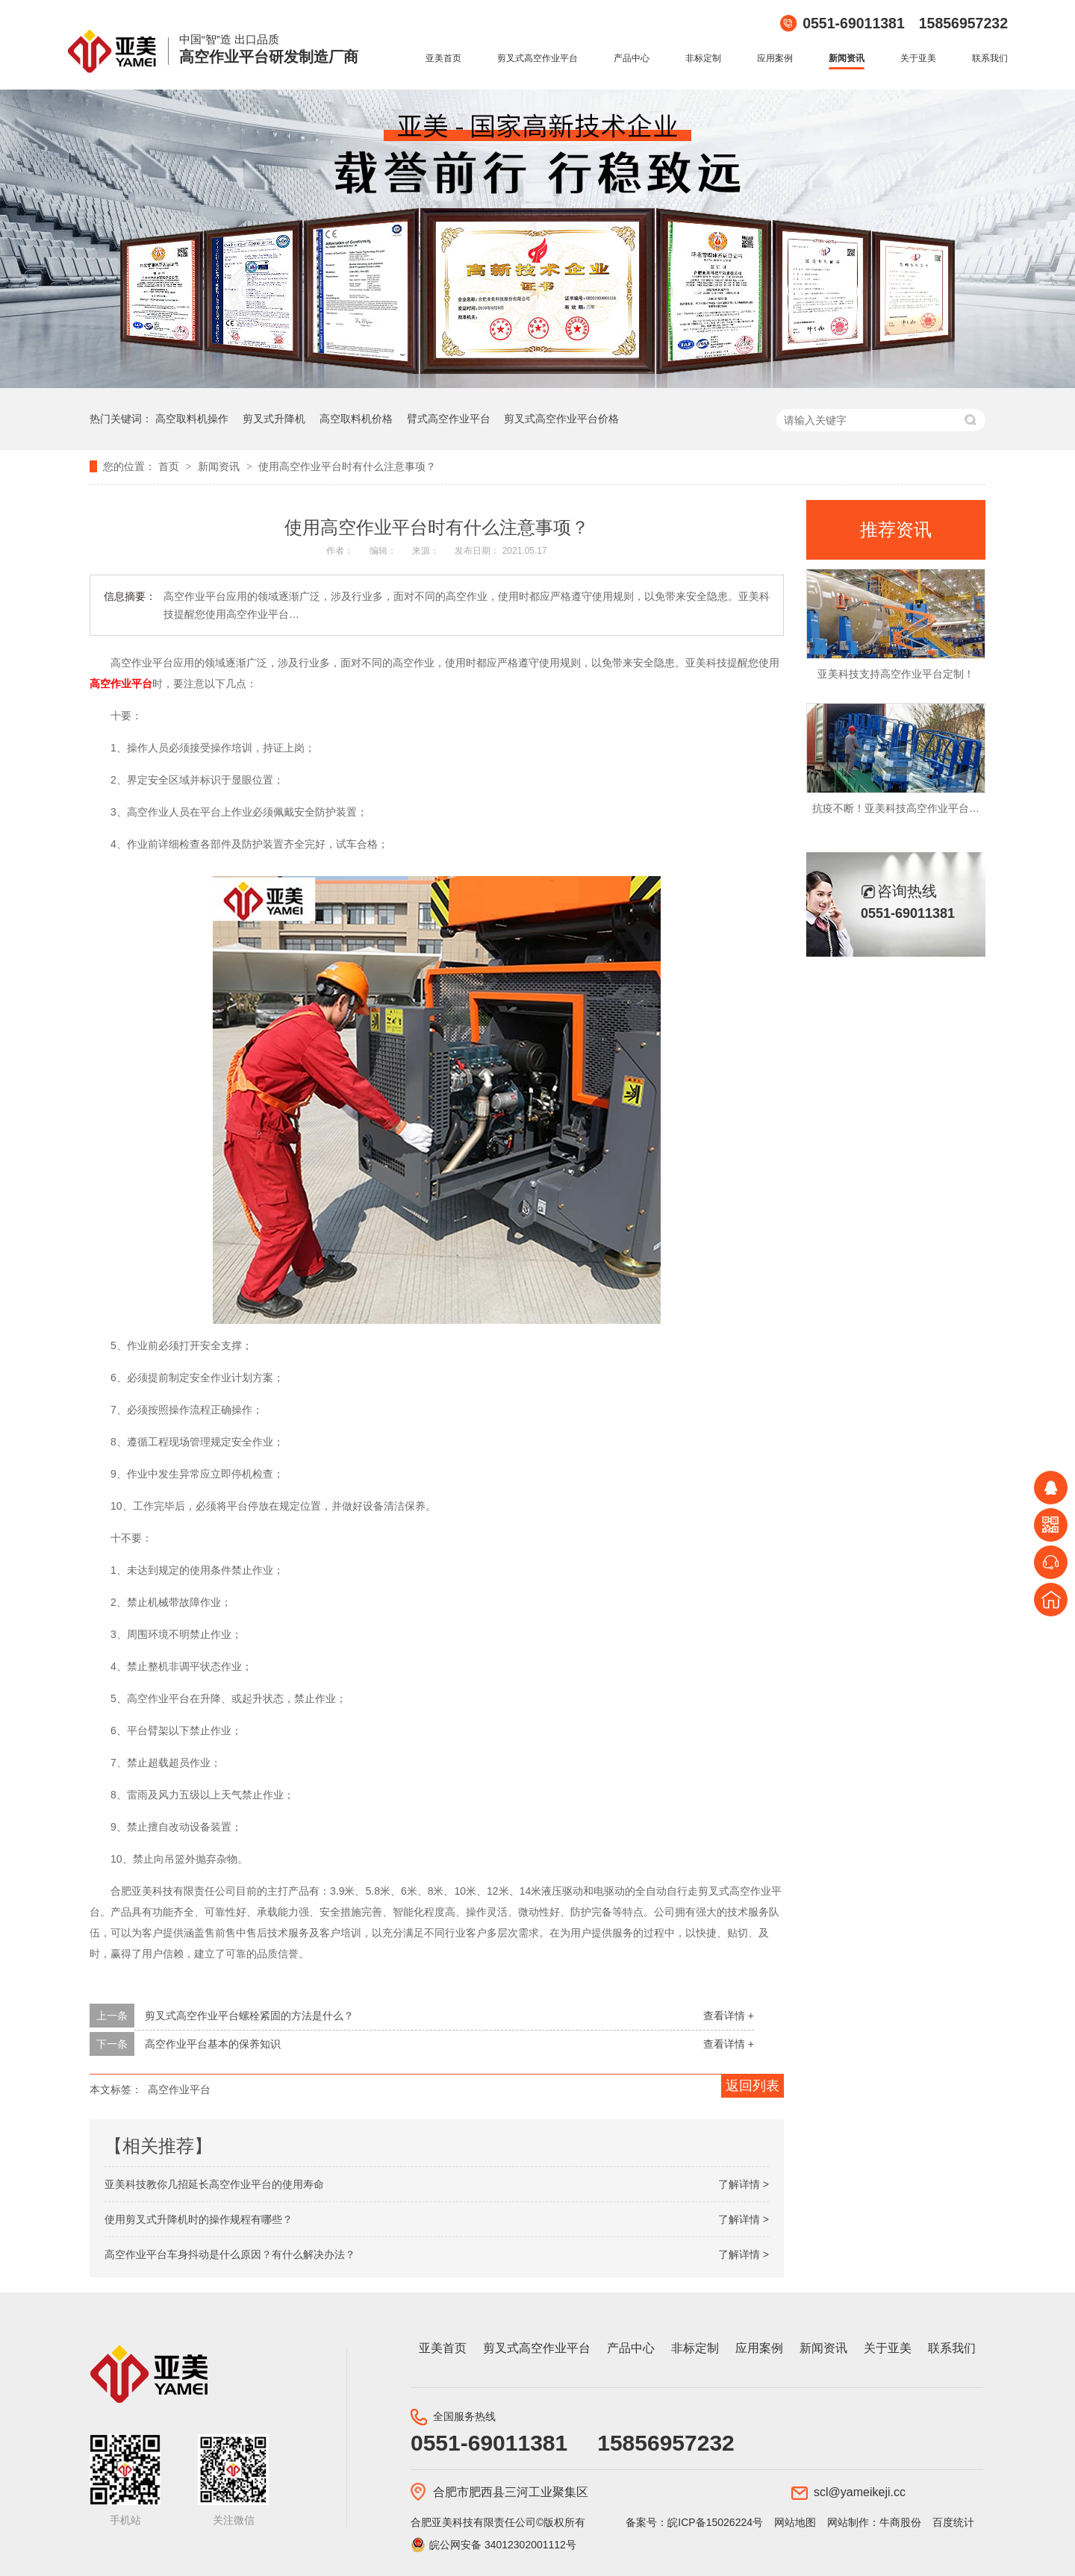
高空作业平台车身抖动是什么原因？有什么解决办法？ (230, 2254)
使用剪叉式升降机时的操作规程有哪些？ (199, 2219)
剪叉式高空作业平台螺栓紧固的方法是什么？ (249, 2016)
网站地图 (795, 2522)
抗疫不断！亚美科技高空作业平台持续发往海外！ (927, 808)
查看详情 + (728, 2016)
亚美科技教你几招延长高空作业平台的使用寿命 (214, 2184)
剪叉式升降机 (274, 419)
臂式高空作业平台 (448, 419)
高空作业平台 (121, 684)
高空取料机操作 (191, 419)
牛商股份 (900, 2522)
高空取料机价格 (356, 419)
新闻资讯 (846, 58)
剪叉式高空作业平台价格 (561, 419)
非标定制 (703, 58)
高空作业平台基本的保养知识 (213, 2044)
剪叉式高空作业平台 (537, 58)
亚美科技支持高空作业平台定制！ (895, 674)
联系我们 (990, 58)
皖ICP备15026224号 (715, 2522)
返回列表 (752, 2085)
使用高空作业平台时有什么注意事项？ (347, 466)
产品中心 (631, 58)
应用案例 (775, 58)
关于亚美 (918, 58)
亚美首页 (443, 58)
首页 (170, 466)
